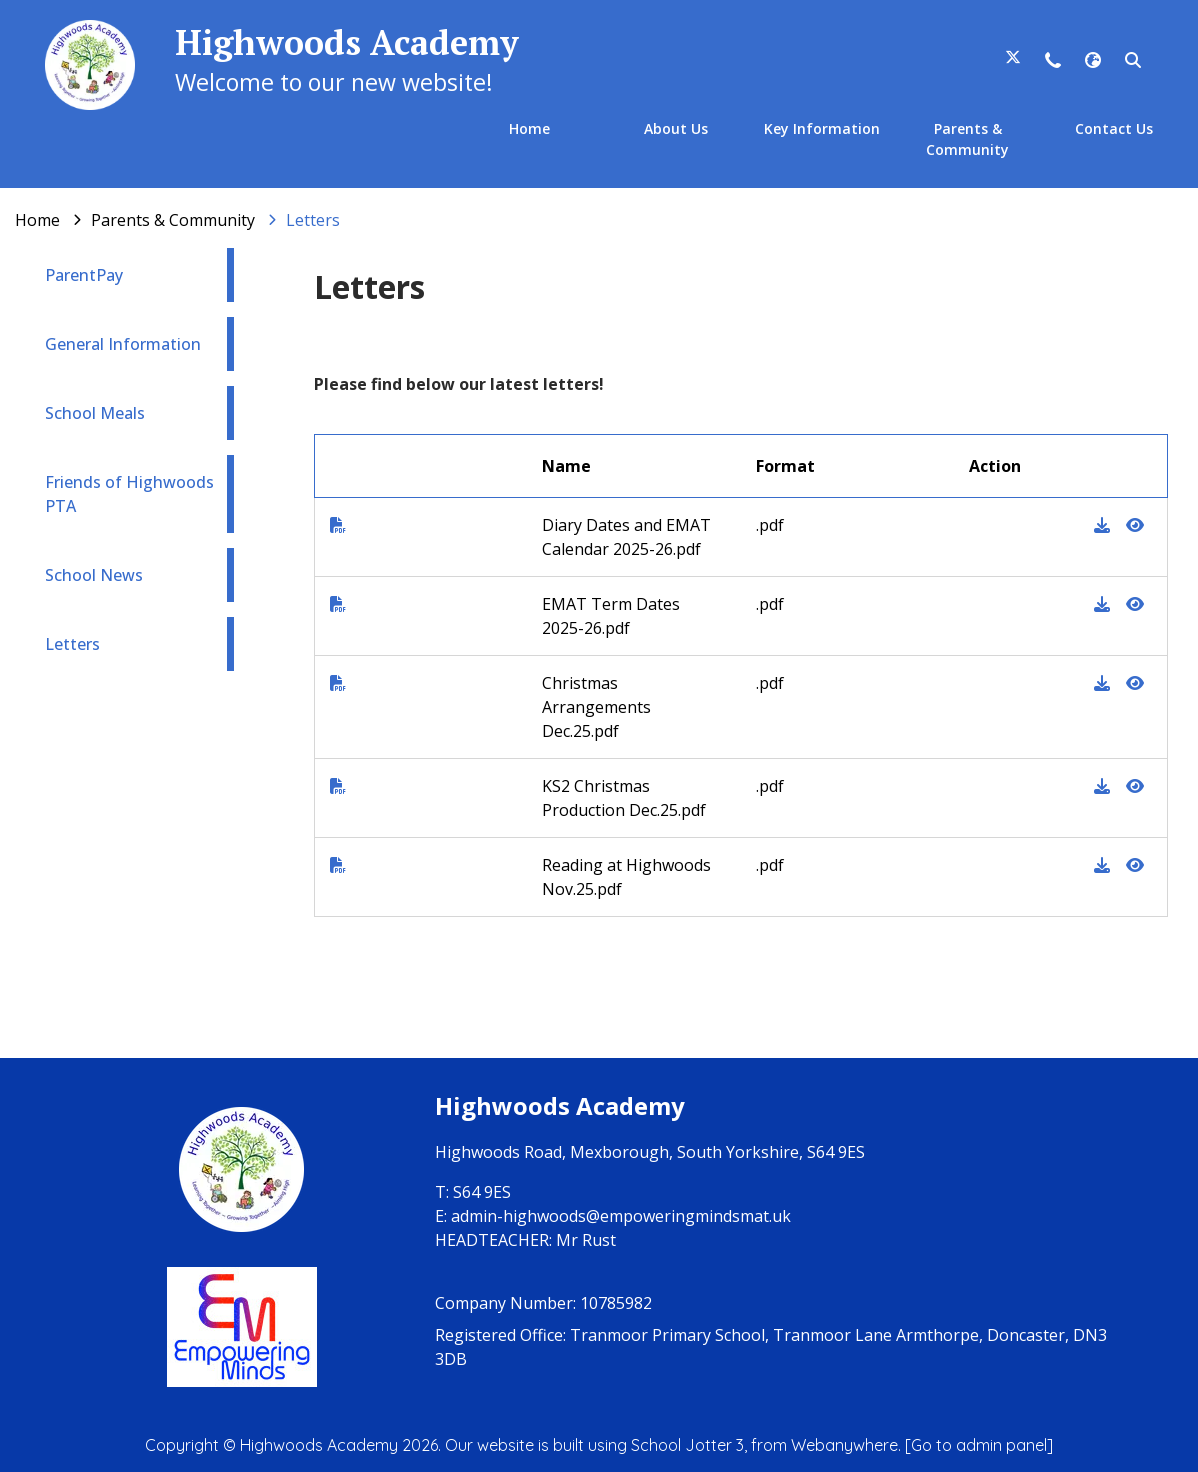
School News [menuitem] (94, 575)
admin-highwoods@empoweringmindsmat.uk (621, 1216)
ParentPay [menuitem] (84, 275)
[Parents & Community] (173, 220)
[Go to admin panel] (979, 1445)
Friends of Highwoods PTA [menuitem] (129, 494)
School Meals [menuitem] (95, 413)
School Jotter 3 (687, 1445)
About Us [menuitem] (676, 128)
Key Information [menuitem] (822, 128)
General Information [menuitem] (123, 344)
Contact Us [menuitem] (1114, 128)
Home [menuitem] (529, 128)
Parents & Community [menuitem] (967, 139)
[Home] (37, 220)
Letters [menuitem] (72, 644)
